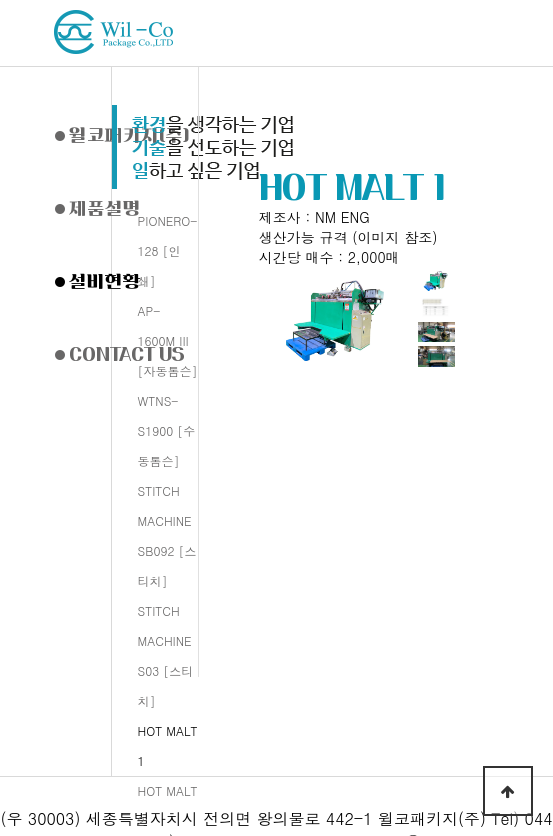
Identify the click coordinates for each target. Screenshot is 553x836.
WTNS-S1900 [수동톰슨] (167, 430)
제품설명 (98, 208)
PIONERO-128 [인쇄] (168, 250)
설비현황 (98, 281)
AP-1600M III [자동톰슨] (168, 340)
